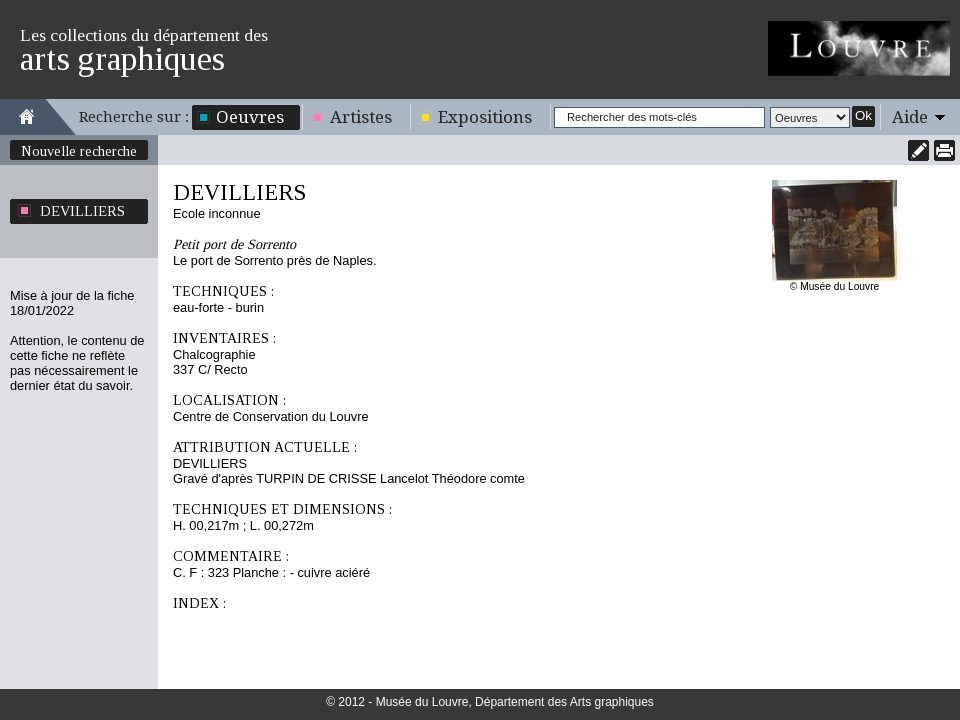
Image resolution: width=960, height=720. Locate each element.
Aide (910, 117)
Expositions (485, 117)
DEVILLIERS (82, 211)
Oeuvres (250, 117)
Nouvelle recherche (79, 151)
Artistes (361, 117)
